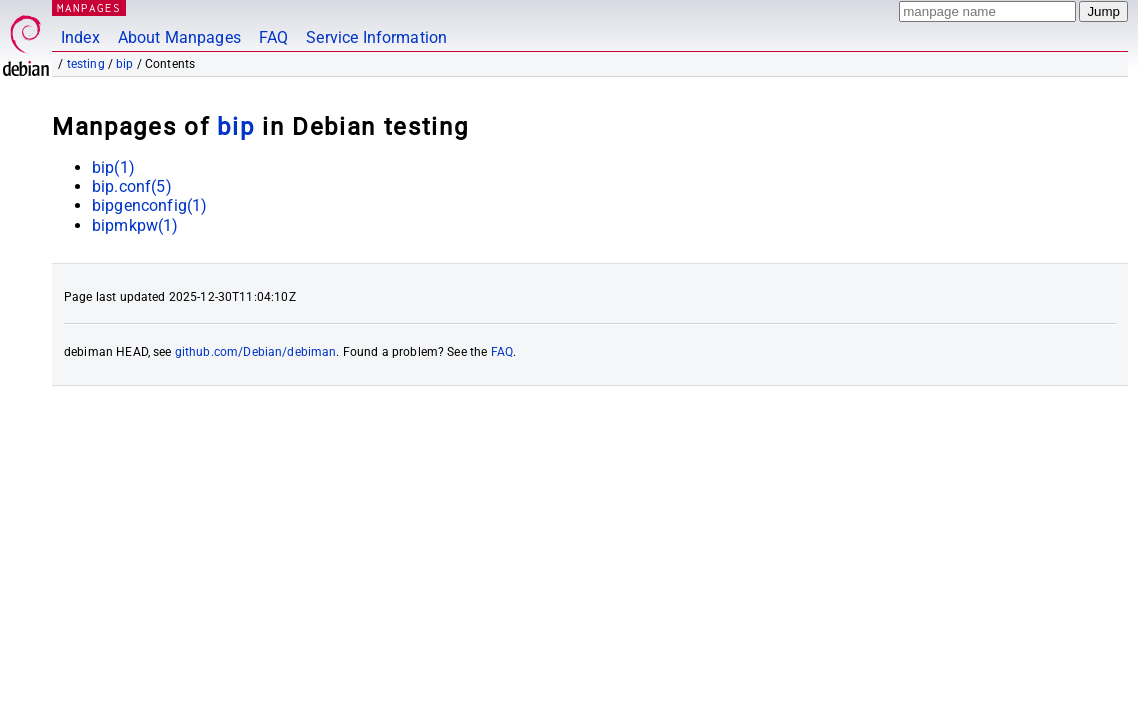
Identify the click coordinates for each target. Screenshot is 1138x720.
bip (124, 64)
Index (80, 37)
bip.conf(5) (132, 186)
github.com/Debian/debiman (256, 352)
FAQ (273, 37)
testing (86, 64)
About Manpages (179, 37)
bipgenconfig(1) (149, 205)
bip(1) (113, 167)
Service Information (376, 37)
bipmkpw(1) (135, 225)
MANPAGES (89, 7)
